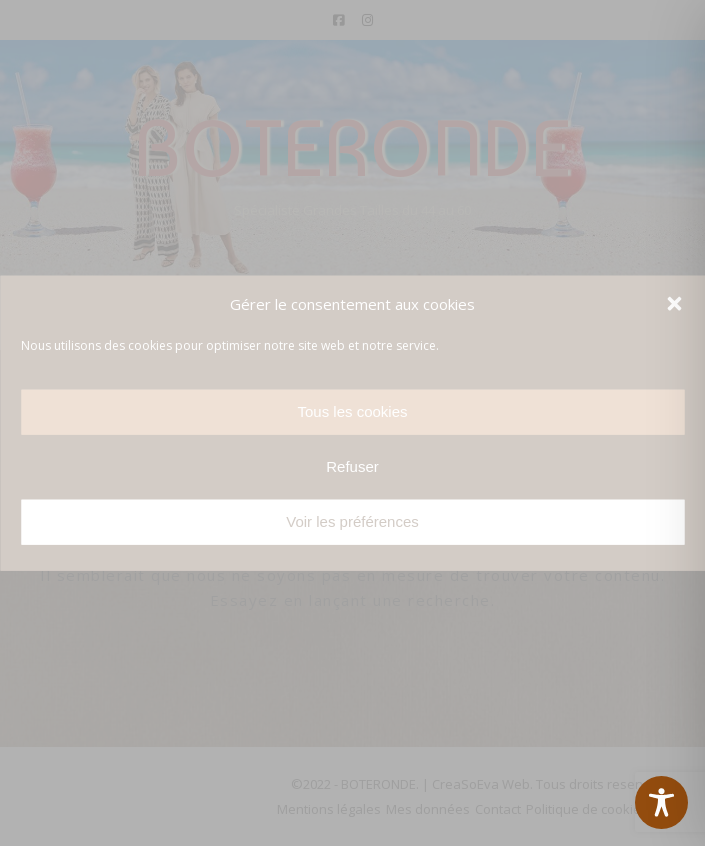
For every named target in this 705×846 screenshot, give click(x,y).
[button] (674, 304)
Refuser (352, 466)
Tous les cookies (352, 411)
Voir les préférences (352, 521)
